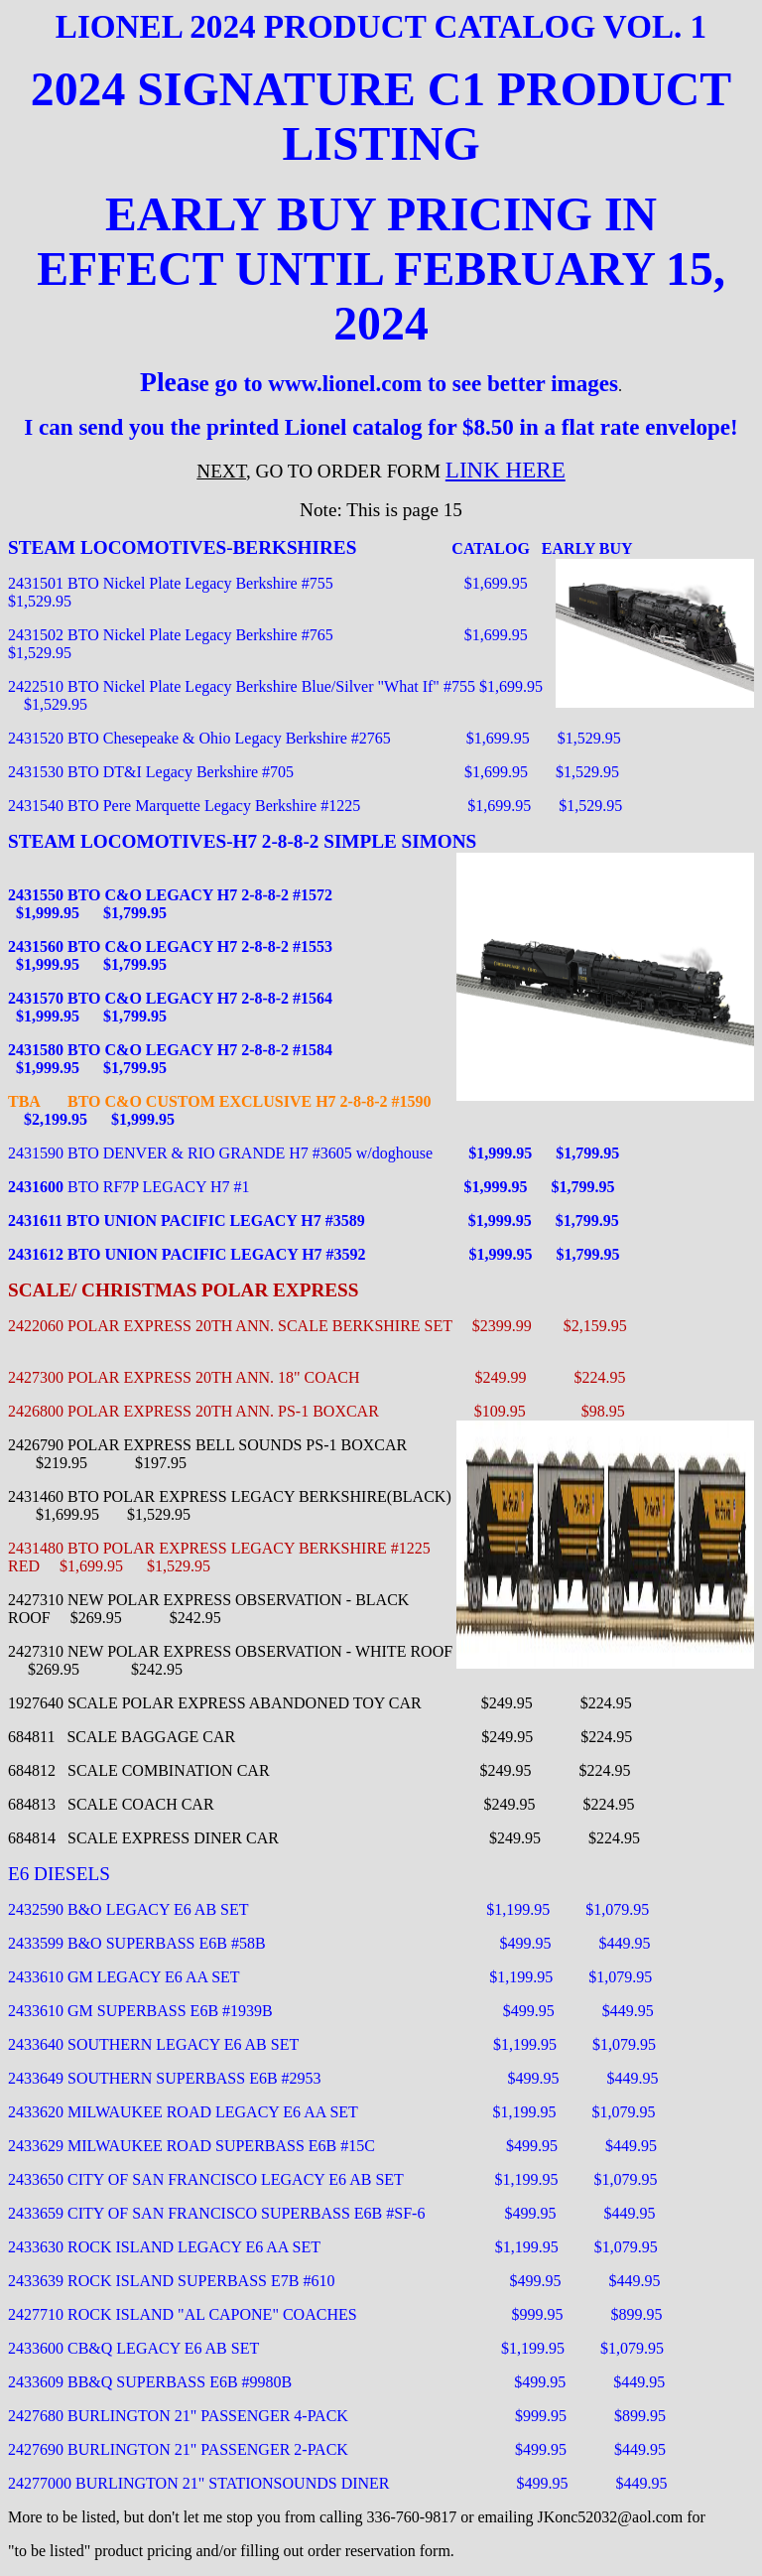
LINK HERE (505, 469)
